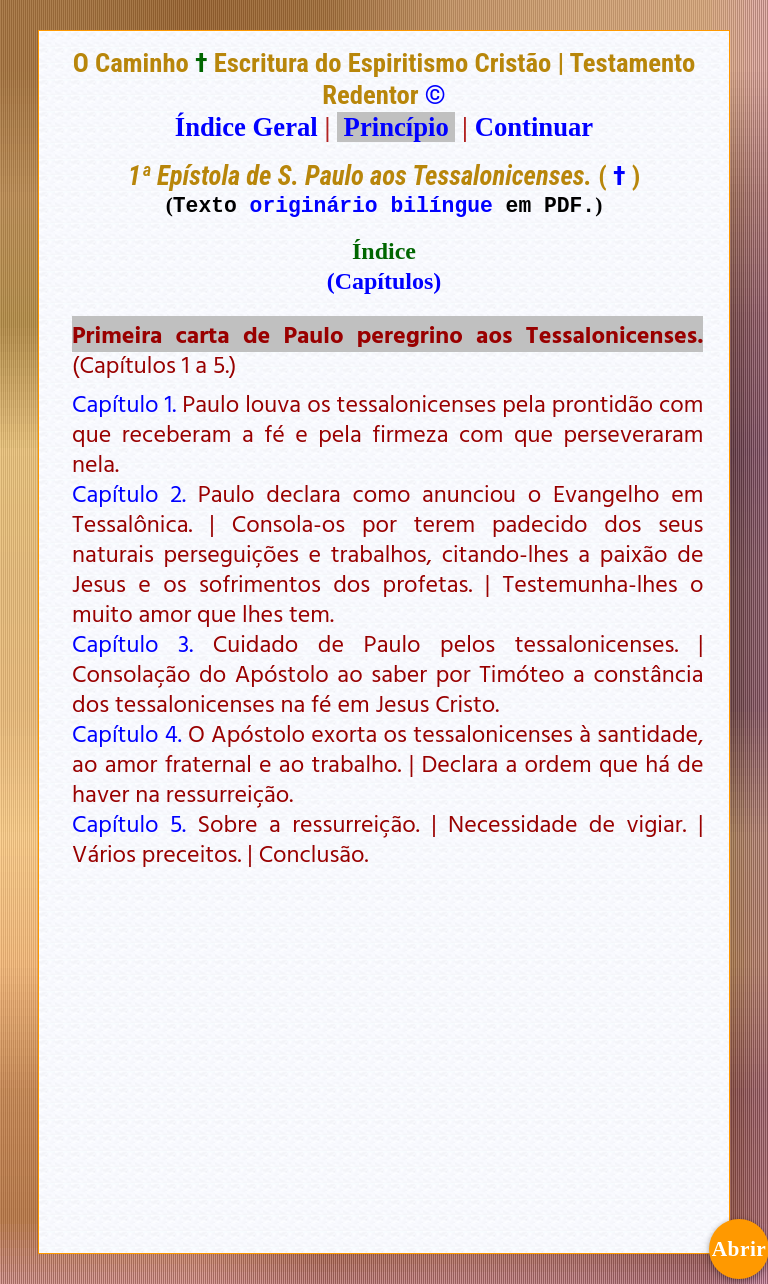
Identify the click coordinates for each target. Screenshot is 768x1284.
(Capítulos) (384, 281)
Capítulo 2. (129, 493)
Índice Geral (246, 127)
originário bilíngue (371, 204)
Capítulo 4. (127, 733)
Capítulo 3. (132, 643)
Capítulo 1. (124, 403)
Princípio (396, 127)
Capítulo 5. (129, 823)
